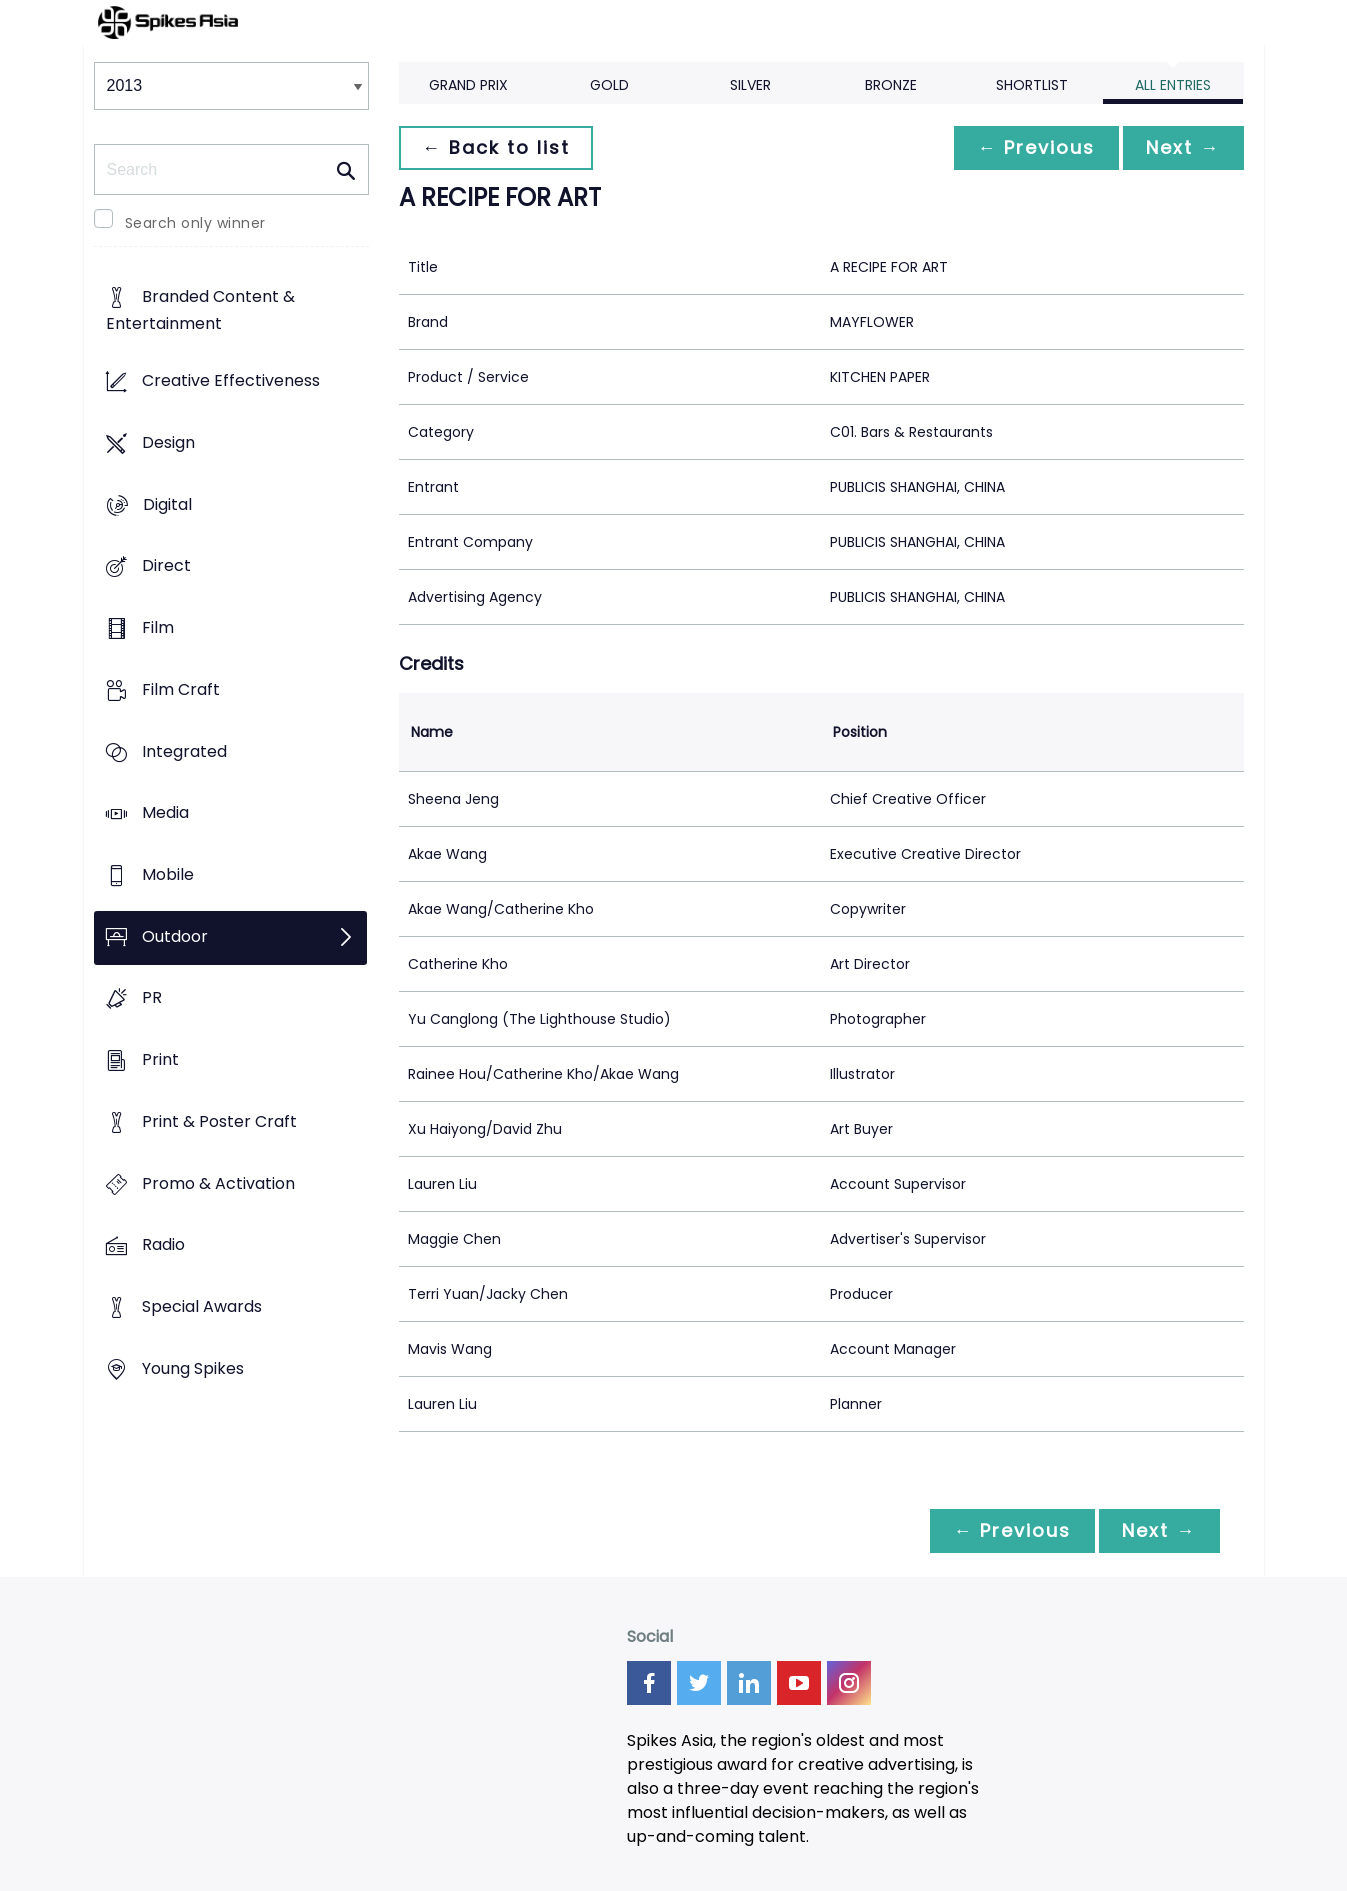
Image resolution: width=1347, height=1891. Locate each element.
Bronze (891, 85)
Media (165, 813)
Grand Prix (468, 85)
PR (152, 998)
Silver (750, 85)
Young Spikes (193, 1368)
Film (158, 627)
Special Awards (202, 1307)
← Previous (1035, 147)
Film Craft (181, 689)
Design (168, 442)
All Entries (1173, 85)
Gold (609, 85)
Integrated (184, 751)
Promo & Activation (218, 1183)
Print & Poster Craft (219, 1121)
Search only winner (195, 223)
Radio (163, 1245)
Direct (166, 566)
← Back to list (497, 147)
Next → (1183, 147)
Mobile (168, 874)
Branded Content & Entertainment (200, 311)
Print (160, 1060)
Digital (167, 504)
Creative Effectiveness (231, 381)
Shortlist (1032, 85)
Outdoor (175, 936)
